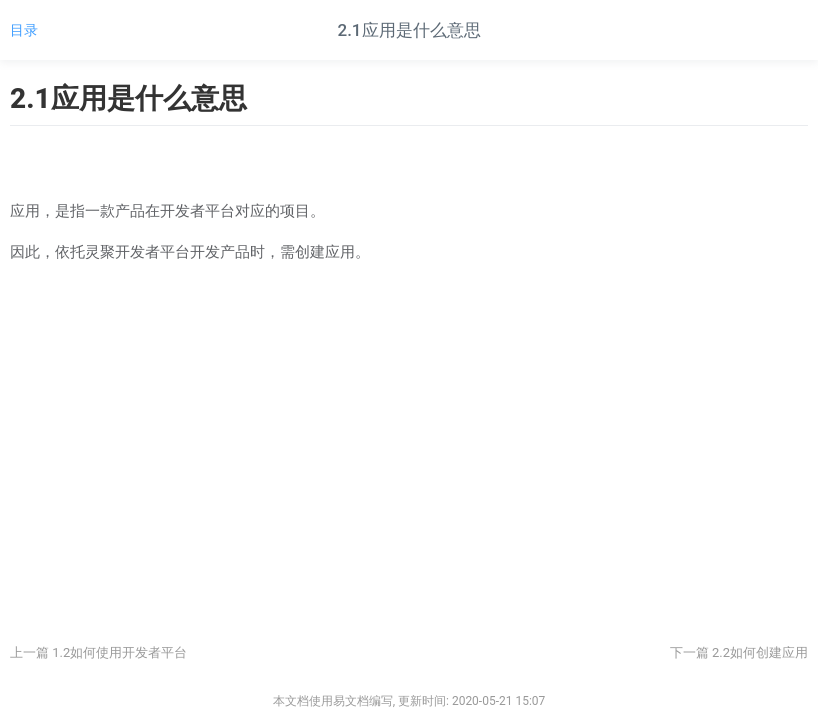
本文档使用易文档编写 (333, 701)
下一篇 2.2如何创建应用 (739, 652)
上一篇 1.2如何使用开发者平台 (98, 652)
